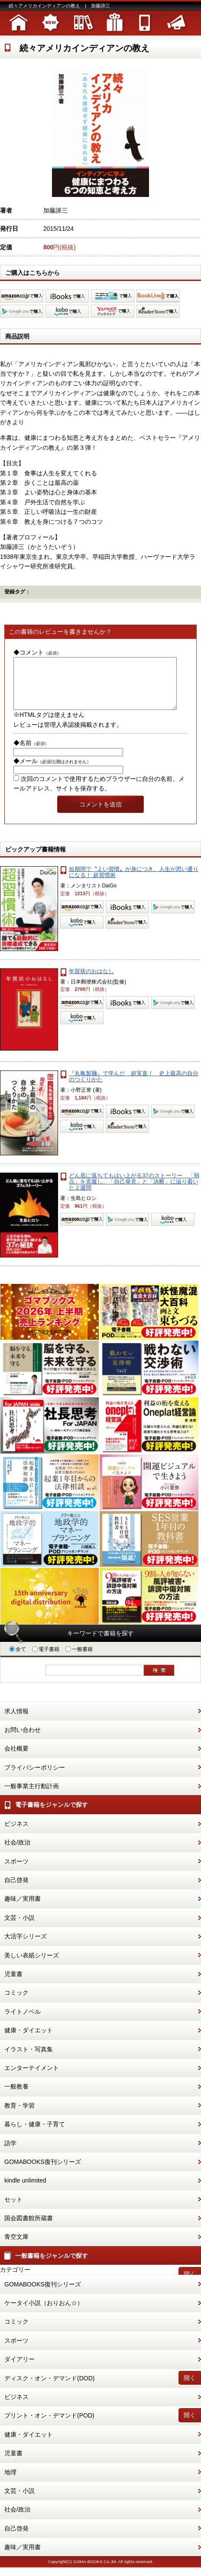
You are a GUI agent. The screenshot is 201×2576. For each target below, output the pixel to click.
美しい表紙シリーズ (31, 1965)
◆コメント (37, 652)
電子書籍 (45, 1660)
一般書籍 (79, 1660)
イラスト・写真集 (28, 2059)
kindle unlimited (25, 2190)
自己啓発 (16, 1890)
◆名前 (31, 753)
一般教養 (16, 2096)
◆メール (52, 771)
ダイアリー (19, 2369)
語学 (10, 2153)
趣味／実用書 (22, 1908)
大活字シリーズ (25, 1946)
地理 (10, 2482)
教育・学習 (19, 2115)
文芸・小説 (19, 1928)
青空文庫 (16, 2247)
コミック (16, 2002)
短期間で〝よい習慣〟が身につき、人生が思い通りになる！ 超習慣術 (133, 882)
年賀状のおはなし (91, 981)
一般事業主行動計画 (31, 1796)
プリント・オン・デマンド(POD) (49, 2425)
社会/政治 (17, 1852)
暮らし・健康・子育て (34, 2134)
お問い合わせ (22, 1740)
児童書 (13, 1984)
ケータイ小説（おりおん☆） (43, 2313)
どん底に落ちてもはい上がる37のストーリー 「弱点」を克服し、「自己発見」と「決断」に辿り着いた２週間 (134, 1192)
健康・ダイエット (28, 2040)
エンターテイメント (31, 2078)
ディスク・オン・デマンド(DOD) (49, 2388)
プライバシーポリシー (34, 1777)
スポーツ (16, 1871)
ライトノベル (22, 2021)
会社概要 (16, 1758)
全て (17, 1660)
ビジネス (16, 1834)
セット (13, 2209)
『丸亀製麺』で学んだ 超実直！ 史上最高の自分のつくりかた (133, 1086)
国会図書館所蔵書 (28, 2228)
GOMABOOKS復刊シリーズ (42, 2172)
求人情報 (16, 1721)
